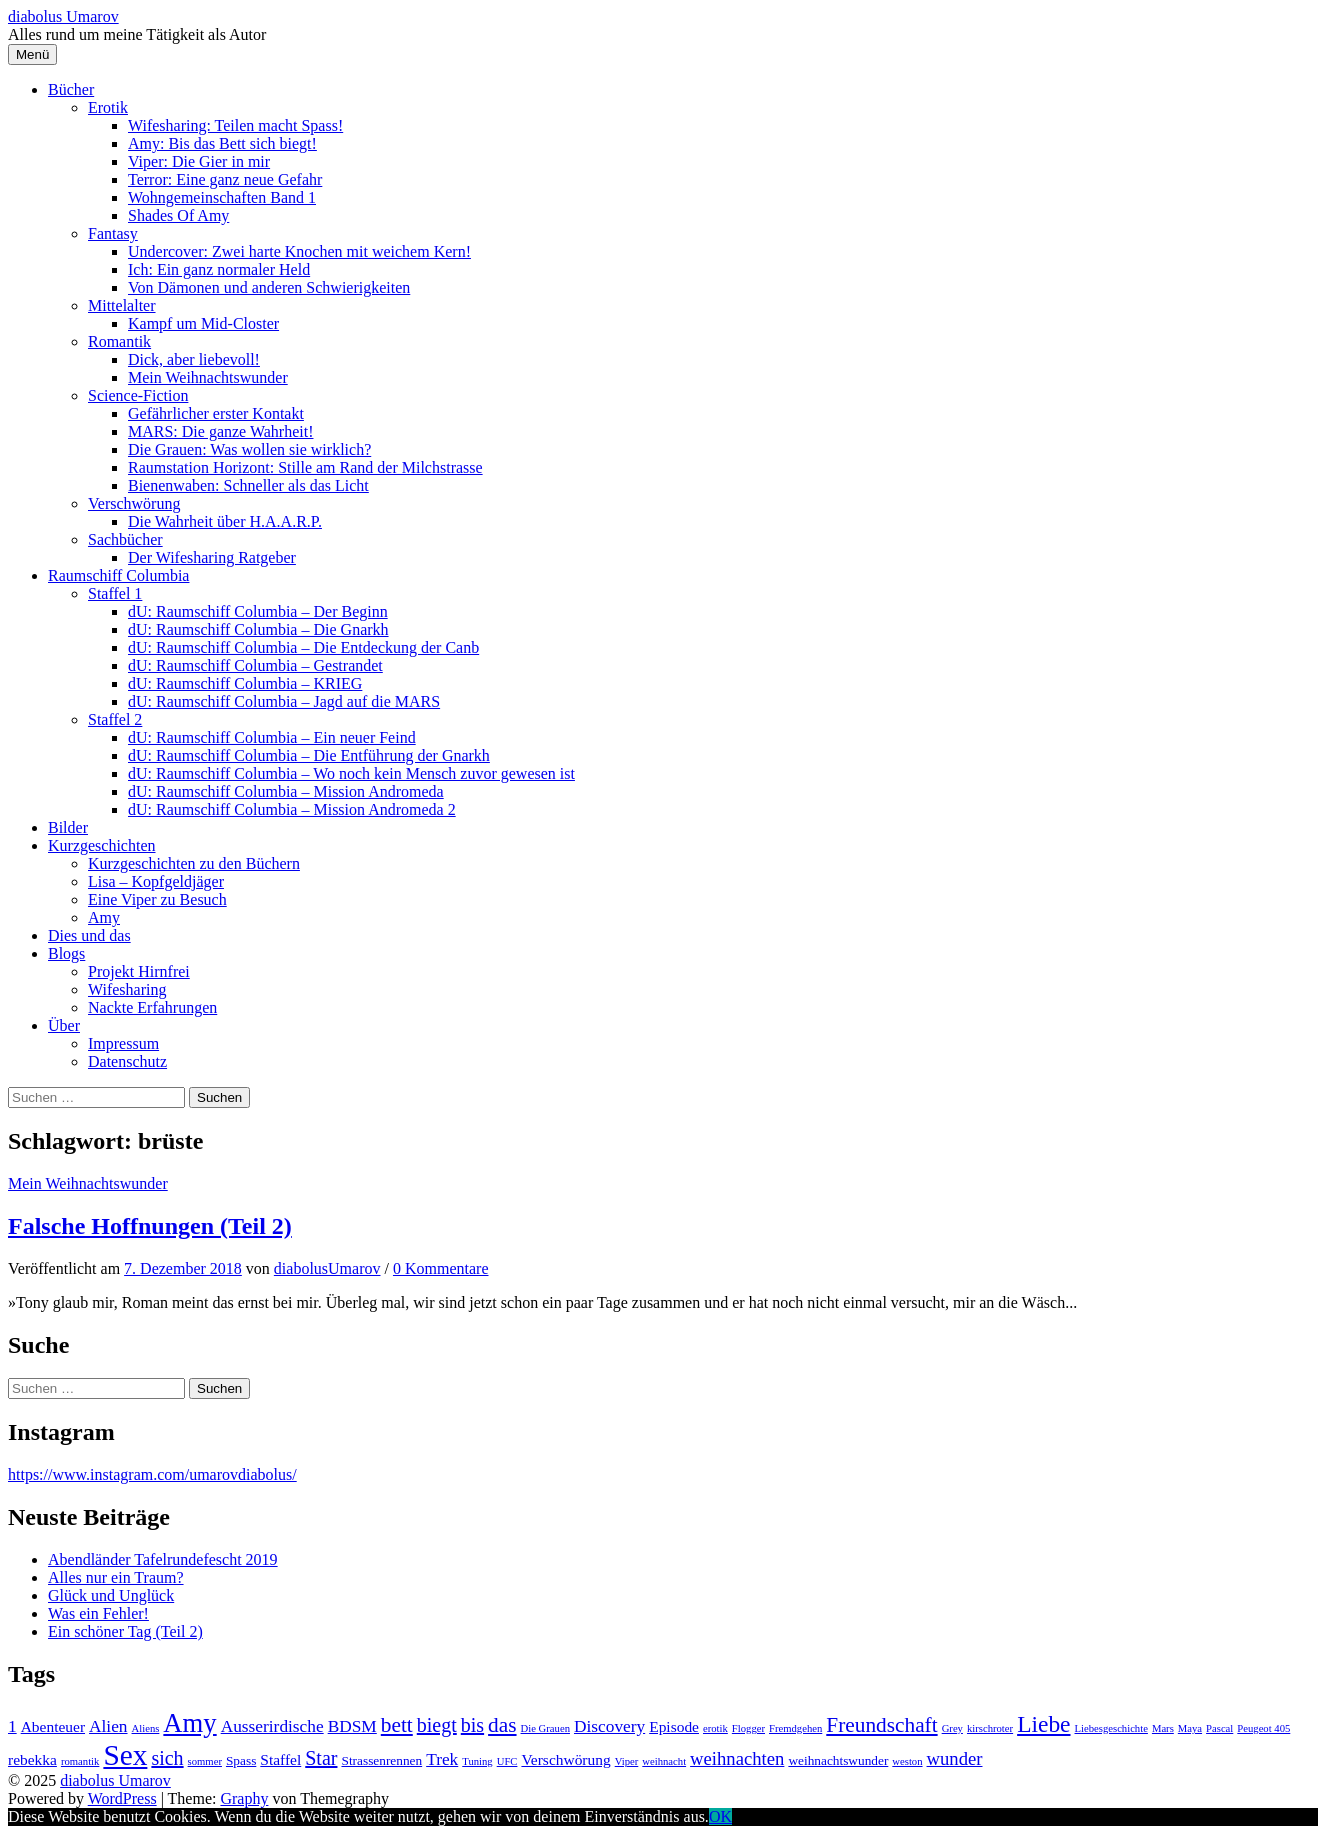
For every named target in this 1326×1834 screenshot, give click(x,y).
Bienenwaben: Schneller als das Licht (248, 485)
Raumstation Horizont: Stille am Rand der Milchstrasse (305, 467)
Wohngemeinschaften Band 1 (222, 197)
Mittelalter (122, 305)
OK (720, 1816)
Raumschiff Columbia (118, 575)
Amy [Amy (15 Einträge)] (189, 1723)
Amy (104, 917)
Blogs (66, 953)
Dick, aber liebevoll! (194, 359)
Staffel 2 (115, 719)
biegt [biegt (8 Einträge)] (437, 1725)
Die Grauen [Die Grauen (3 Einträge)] (545, 1728)
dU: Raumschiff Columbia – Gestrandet (255, 665)
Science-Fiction (138, 395)
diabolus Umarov (63, 16)
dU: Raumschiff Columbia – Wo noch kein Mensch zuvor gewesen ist (351, 773)
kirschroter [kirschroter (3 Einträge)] (990, 1728)
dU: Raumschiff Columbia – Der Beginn (258, 611)
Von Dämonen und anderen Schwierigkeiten (269, 287)
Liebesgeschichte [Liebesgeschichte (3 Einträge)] (1111, 1728)
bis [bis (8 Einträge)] (472, 1725)
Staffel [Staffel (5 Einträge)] (280, 1759)
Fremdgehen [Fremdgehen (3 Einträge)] (795, 1728)
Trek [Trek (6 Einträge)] (442, 1759)
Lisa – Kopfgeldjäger (156, 881)
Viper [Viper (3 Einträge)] (627, 1761)
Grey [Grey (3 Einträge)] (952, 1728)
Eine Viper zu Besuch (157, 899)
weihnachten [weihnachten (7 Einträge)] (737, 1758)
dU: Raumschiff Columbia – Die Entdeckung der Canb (303, 647)
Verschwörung (134, 503)
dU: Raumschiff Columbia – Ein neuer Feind (272, 737)
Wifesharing (127, 989)
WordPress (122, 1798)
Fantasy (113, 233)
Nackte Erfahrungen (152, 1007)
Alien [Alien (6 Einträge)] (108, 1726)
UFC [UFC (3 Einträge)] (507, 1761)
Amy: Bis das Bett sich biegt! (222, 143)
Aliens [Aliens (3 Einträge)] (146, 1728)
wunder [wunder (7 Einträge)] (955, 1758)
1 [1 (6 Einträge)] (12, 1726)
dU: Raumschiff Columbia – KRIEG (245, 683)
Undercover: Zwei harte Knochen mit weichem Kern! (299, 251)
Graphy (244, 1798)
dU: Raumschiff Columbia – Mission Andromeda (286, 791)
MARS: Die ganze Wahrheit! (220, 431)
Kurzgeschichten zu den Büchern (194, 863)
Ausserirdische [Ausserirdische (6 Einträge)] (272, 1726)
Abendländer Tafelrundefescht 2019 (163, 1559)
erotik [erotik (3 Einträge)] (715, 1728)
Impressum (123, 1043)
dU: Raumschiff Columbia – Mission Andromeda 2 (292, 809)
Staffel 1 (115, 593)
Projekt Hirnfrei (139, 971)
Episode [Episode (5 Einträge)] (674, 1726)
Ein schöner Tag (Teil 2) (125, 1631)
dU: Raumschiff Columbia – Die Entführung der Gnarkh (309, 755)
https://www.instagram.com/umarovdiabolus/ (152, 1474)
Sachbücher (125, 539)
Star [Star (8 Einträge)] (321, 1758)
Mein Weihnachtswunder (208, 377)
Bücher (71, 89)
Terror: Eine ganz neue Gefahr (225, 179)
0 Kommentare (441, 1268)
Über (64, 1025)
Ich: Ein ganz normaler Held (219, 269)
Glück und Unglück (111, 1595)
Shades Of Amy (178, 215)
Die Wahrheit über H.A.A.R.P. (225, 521)
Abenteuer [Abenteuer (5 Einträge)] (53, 1726)
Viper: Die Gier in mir (199, 161)
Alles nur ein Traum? (116, 1577)
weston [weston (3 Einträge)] (907, 1761)
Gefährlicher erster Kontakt (216, 413)
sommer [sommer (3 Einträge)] (205, 1761)
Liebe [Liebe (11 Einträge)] (1043, 1724)
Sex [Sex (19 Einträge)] (125, 1755)
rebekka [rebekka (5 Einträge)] (32, 1759)
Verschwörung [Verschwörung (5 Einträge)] (565, 1759)
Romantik (119, 341)
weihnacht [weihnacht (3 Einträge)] (664, 1761)
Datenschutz (127, 1061)
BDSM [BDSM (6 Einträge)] (352, 1726)
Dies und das (89, 935)
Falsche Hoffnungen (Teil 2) (150, 1226)
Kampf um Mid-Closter (203, 323)
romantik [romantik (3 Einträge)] (80, 1761)
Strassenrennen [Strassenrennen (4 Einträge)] (381, 1760)
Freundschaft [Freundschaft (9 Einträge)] (881, 1725)
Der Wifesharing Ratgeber (212, 557)
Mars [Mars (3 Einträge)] (1163, 1728)
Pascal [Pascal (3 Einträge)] (1219, 1728)
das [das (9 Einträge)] (502, 1725)
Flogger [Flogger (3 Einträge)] (748, 1728)
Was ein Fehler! (98, 1613)
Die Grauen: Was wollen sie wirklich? (249, 449)
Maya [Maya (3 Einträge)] (1190, 1728)
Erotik (108, 107)
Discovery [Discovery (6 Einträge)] (609, 1726)
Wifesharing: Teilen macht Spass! (235, 125)
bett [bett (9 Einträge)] (397, 1725)
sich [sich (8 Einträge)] (167, 1758)
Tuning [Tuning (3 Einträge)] (477, 1761)
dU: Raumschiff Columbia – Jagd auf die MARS (284, 701)
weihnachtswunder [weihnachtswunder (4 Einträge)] (838, 1760)
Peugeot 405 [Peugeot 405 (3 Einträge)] (1263, 1728)
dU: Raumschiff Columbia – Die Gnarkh (258, 629)
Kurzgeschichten (102, 845)
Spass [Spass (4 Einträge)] (241, 1760)
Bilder (68, 827)
